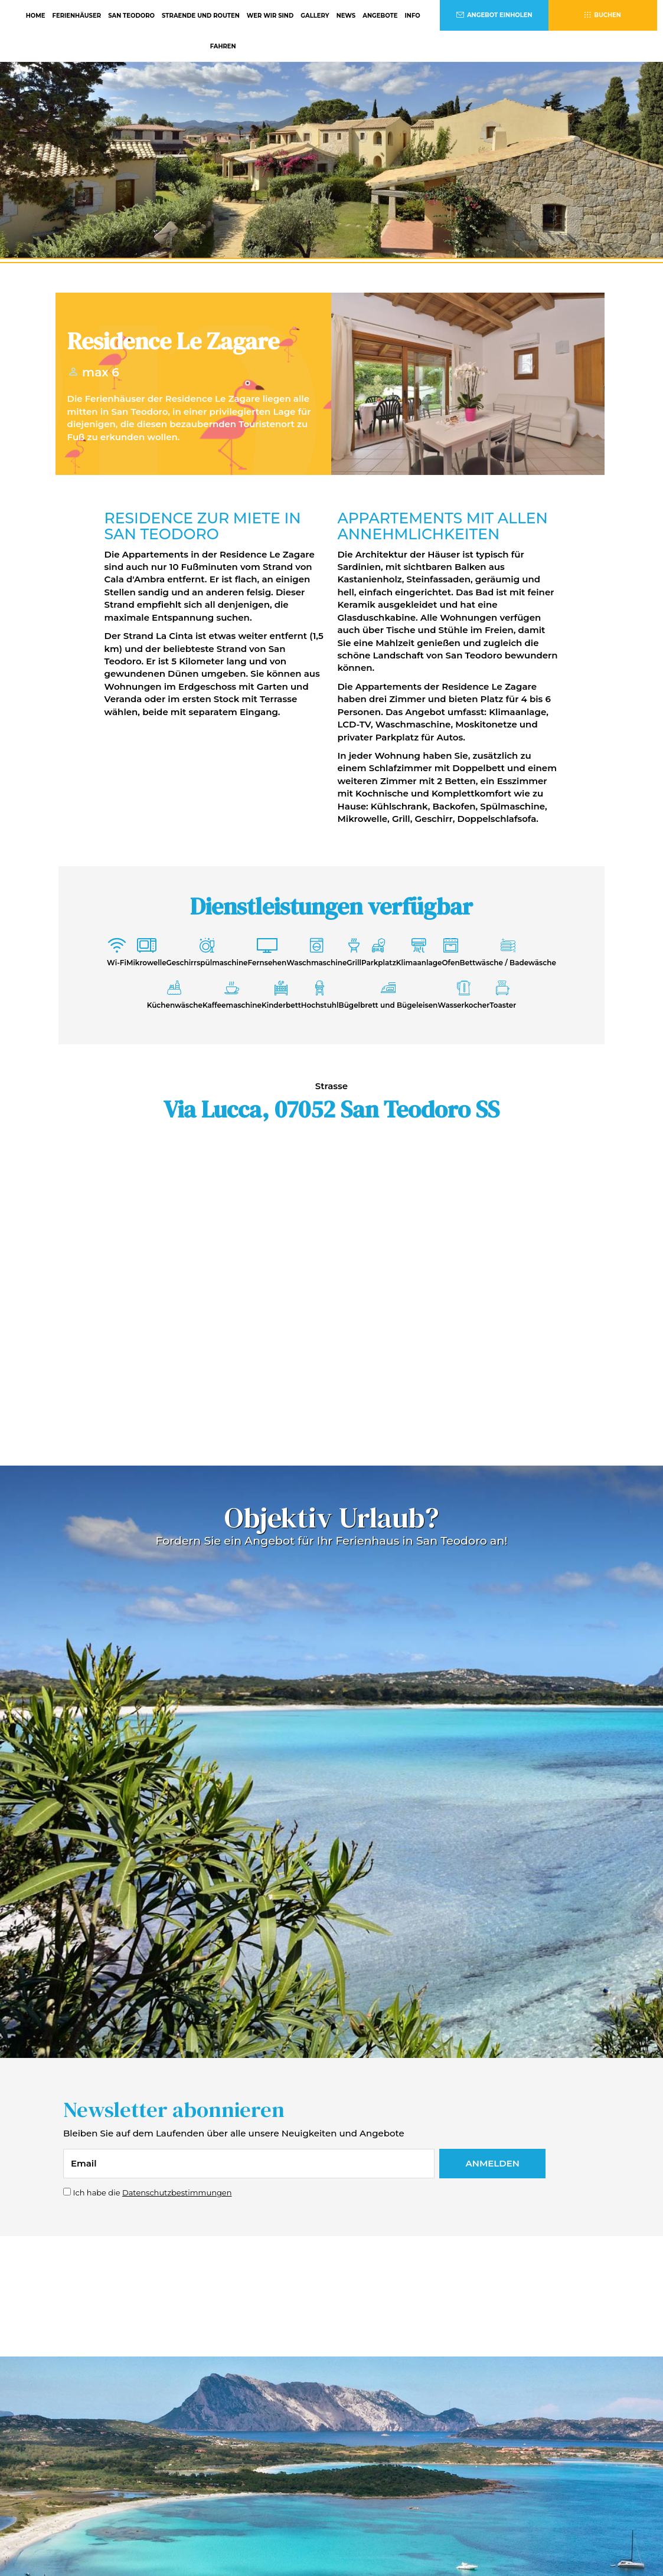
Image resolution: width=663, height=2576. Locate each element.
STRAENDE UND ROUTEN (201, 15)
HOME (35, 15)
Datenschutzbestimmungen (177, 2192)
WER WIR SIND (270, 15)
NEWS (346, 15)
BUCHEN (602, 15)
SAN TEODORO (131, 15)
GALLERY (315, 15)
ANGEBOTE (379, 15)
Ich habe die (152, 2192)
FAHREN (223, 46)
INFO (412, 15)
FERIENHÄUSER (77, 15)
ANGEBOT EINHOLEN (494, 15)
